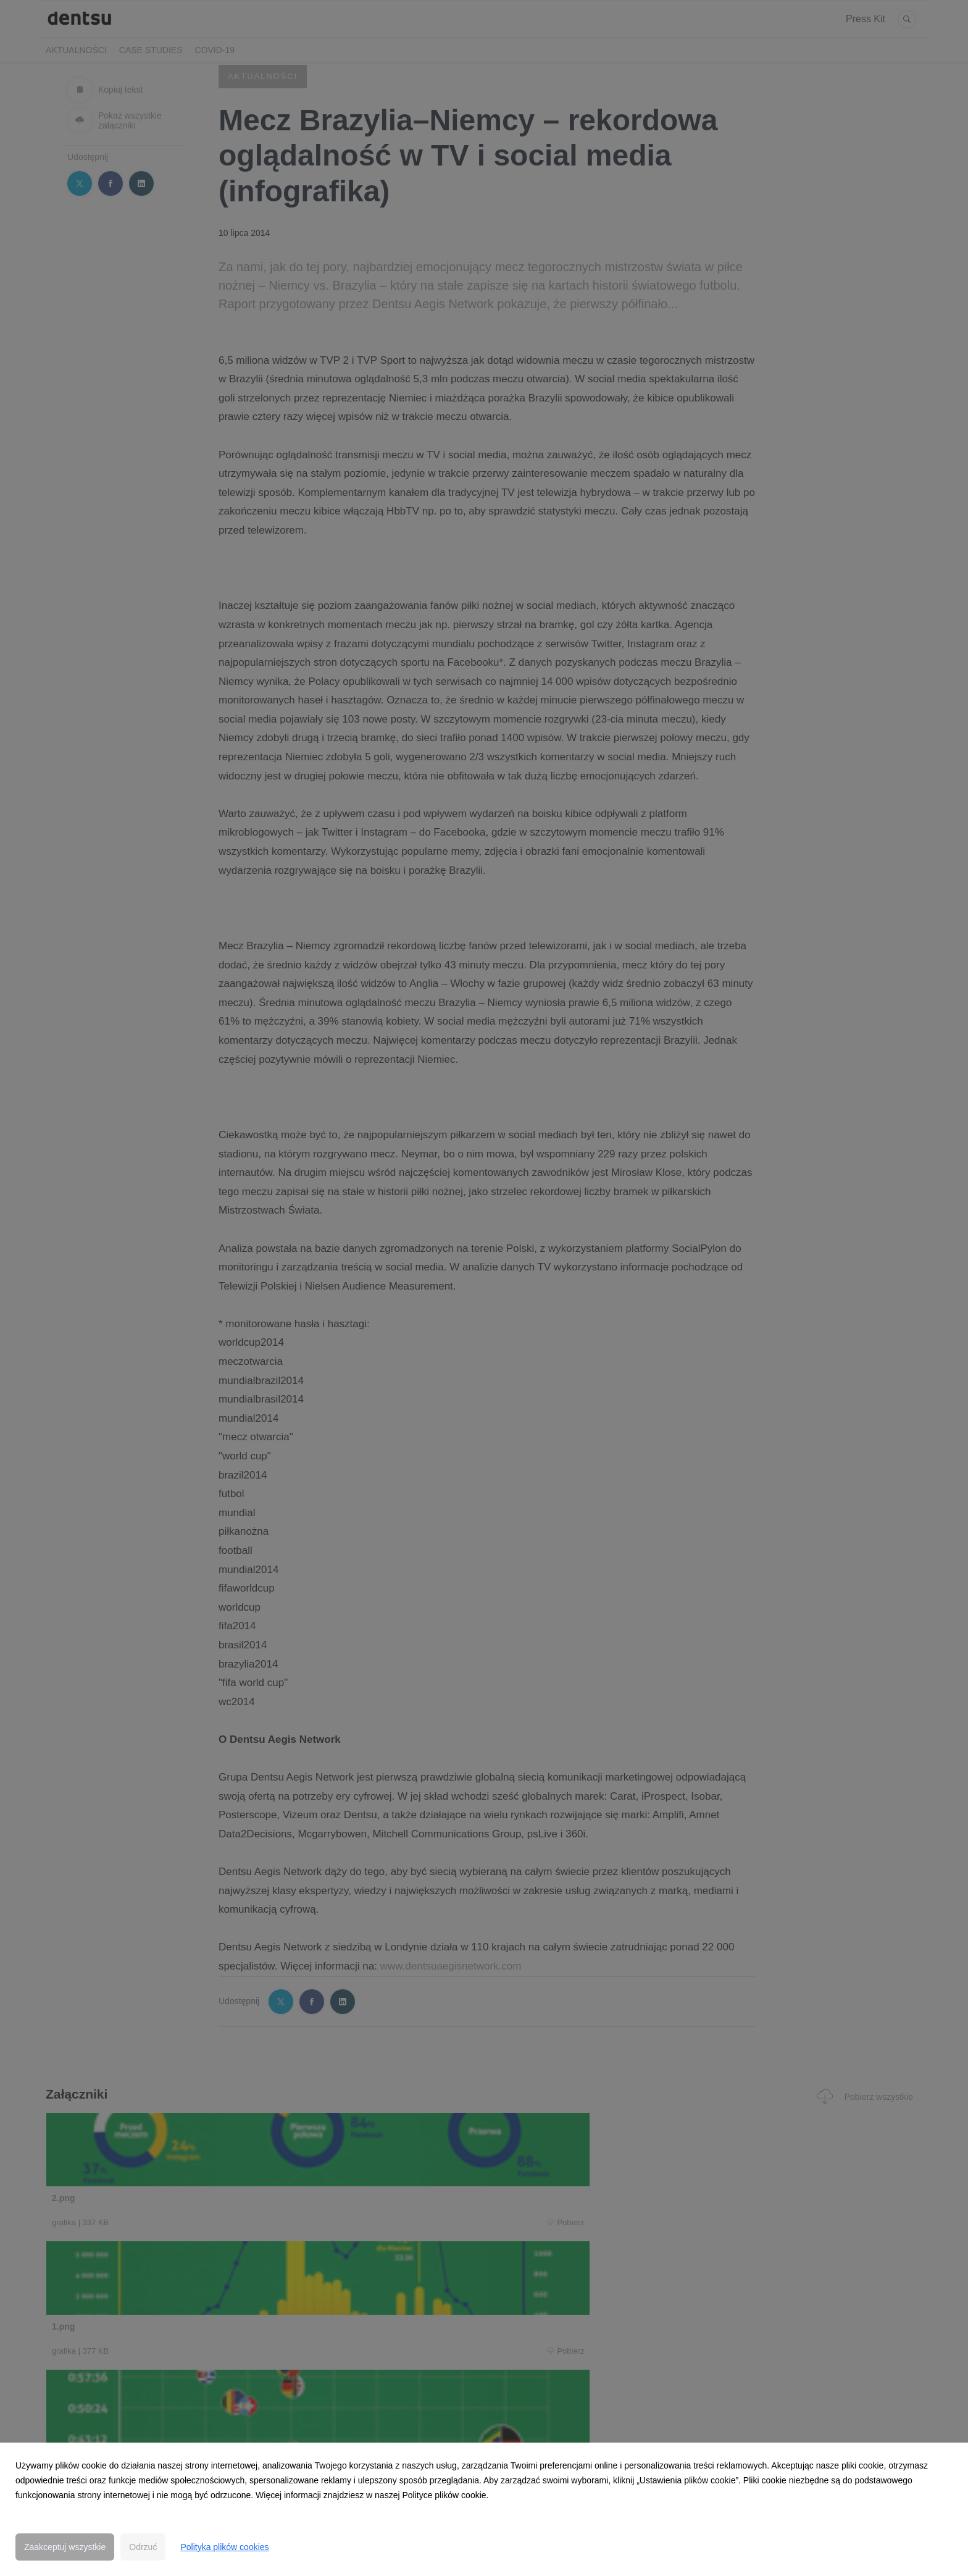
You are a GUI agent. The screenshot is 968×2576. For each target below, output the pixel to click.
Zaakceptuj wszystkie (65, 2547)
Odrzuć (143, 2547)
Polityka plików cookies (224, 2547)
